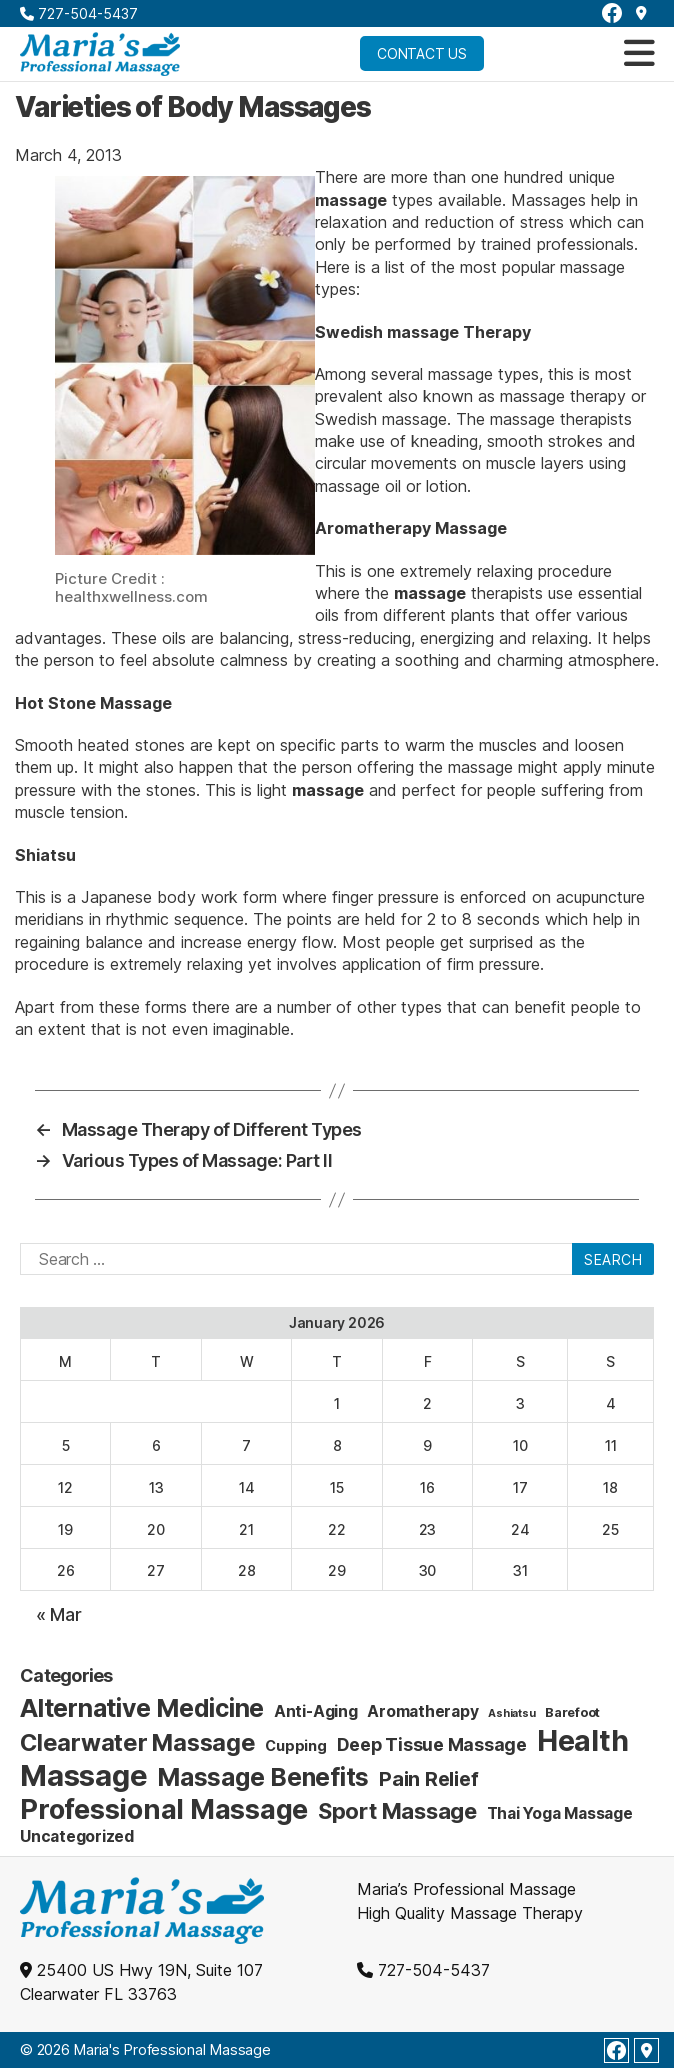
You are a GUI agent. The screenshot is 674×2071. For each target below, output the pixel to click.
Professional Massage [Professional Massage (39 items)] (164, 1809)
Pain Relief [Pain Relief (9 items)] (428, 1779)
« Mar (59, 1614)
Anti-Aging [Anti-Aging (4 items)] (316, 1711)
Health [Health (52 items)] (583, 1740)
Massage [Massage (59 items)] (83, 1775)
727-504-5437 (79, 13)
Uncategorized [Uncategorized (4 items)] (77, 1836)
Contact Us (422, 53)
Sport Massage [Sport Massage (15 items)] (397, 1811)
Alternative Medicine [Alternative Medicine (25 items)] (142, 1708)
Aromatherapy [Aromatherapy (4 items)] (422, 1711)
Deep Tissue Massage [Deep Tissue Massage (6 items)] (432, 1744)
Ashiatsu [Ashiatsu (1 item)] (511, 1713)
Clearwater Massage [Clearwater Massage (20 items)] (138, 1742)
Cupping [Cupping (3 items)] (295, 1745)
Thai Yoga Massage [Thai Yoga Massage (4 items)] (560, 1813)
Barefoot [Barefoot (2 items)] (572, 1712)
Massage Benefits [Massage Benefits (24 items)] (263, 1777)
